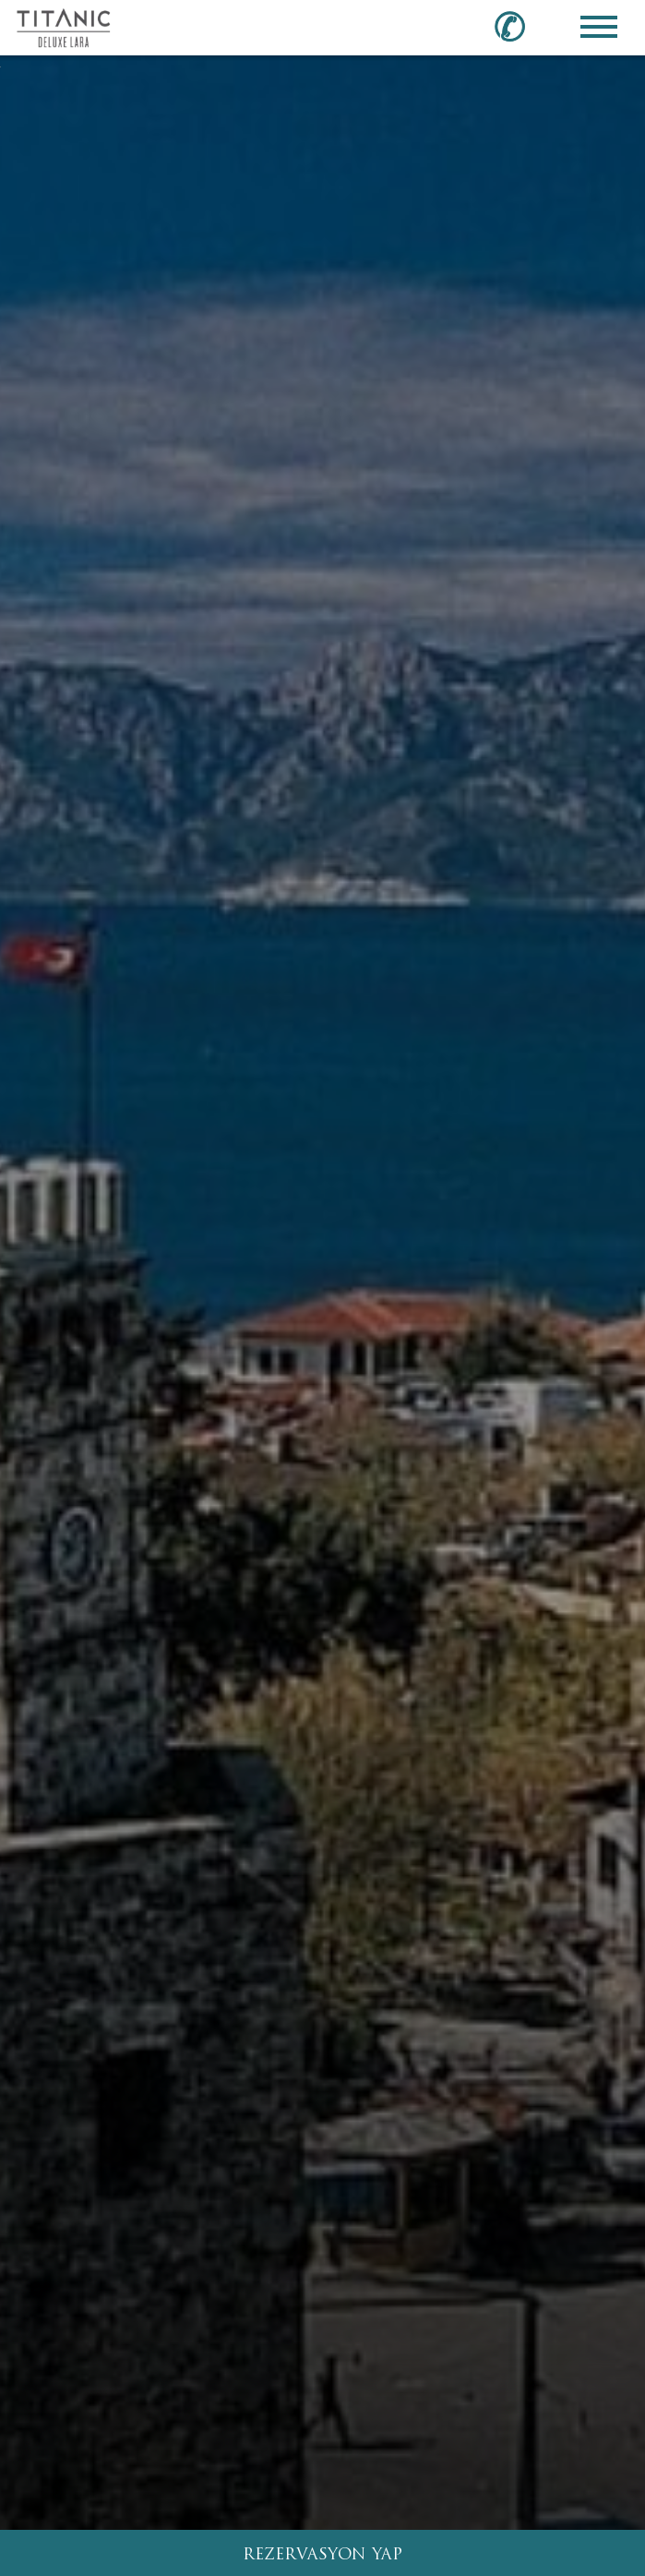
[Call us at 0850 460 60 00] (520, 25)
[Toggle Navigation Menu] (598, 27)
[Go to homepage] (63, 26)
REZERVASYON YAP (322, 2555)
